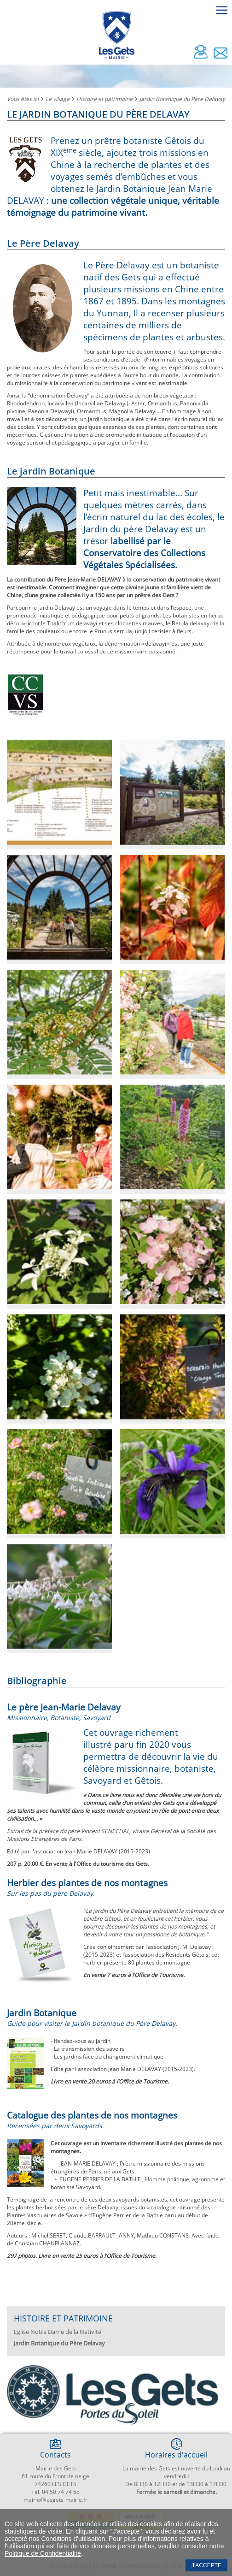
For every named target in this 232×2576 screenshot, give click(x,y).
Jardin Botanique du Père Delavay (182, 98)
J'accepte (206, 2565)
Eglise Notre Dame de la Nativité (57, 2331)
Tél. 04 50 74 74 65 (55, 2492)
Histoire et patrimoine (104, 98)
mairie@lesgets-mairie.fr (55, 2500)
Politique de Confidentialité (43, 2553)
